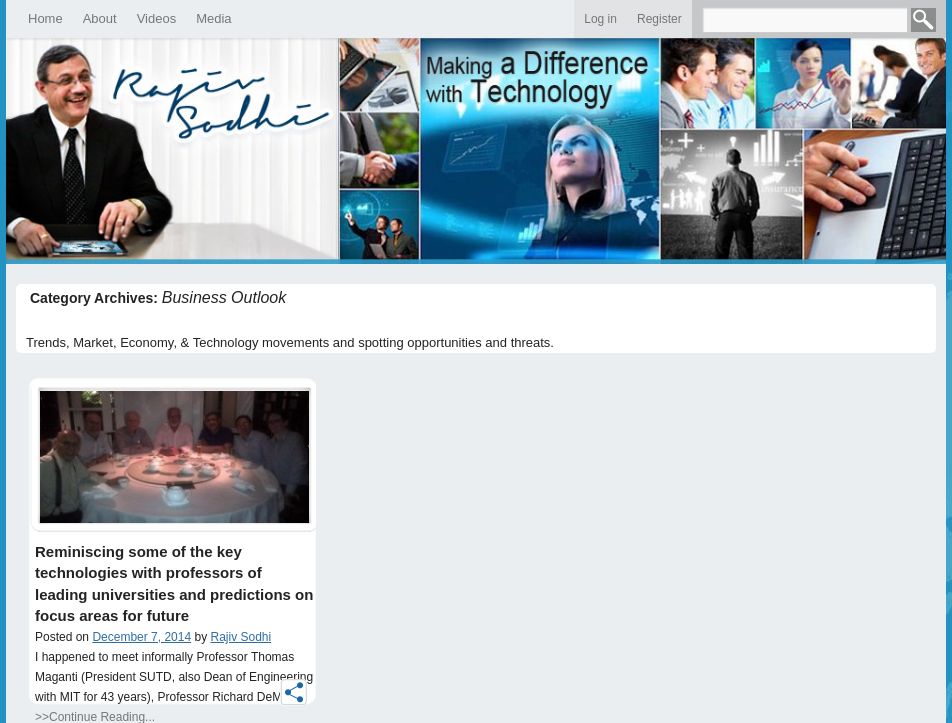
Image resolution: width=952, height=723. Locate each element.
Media (213, 18)
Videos (157, 18)
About (100, 18)
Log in (600, 19)
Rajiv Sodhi (241, 637)
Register (659, 19)
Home (45, 18)
